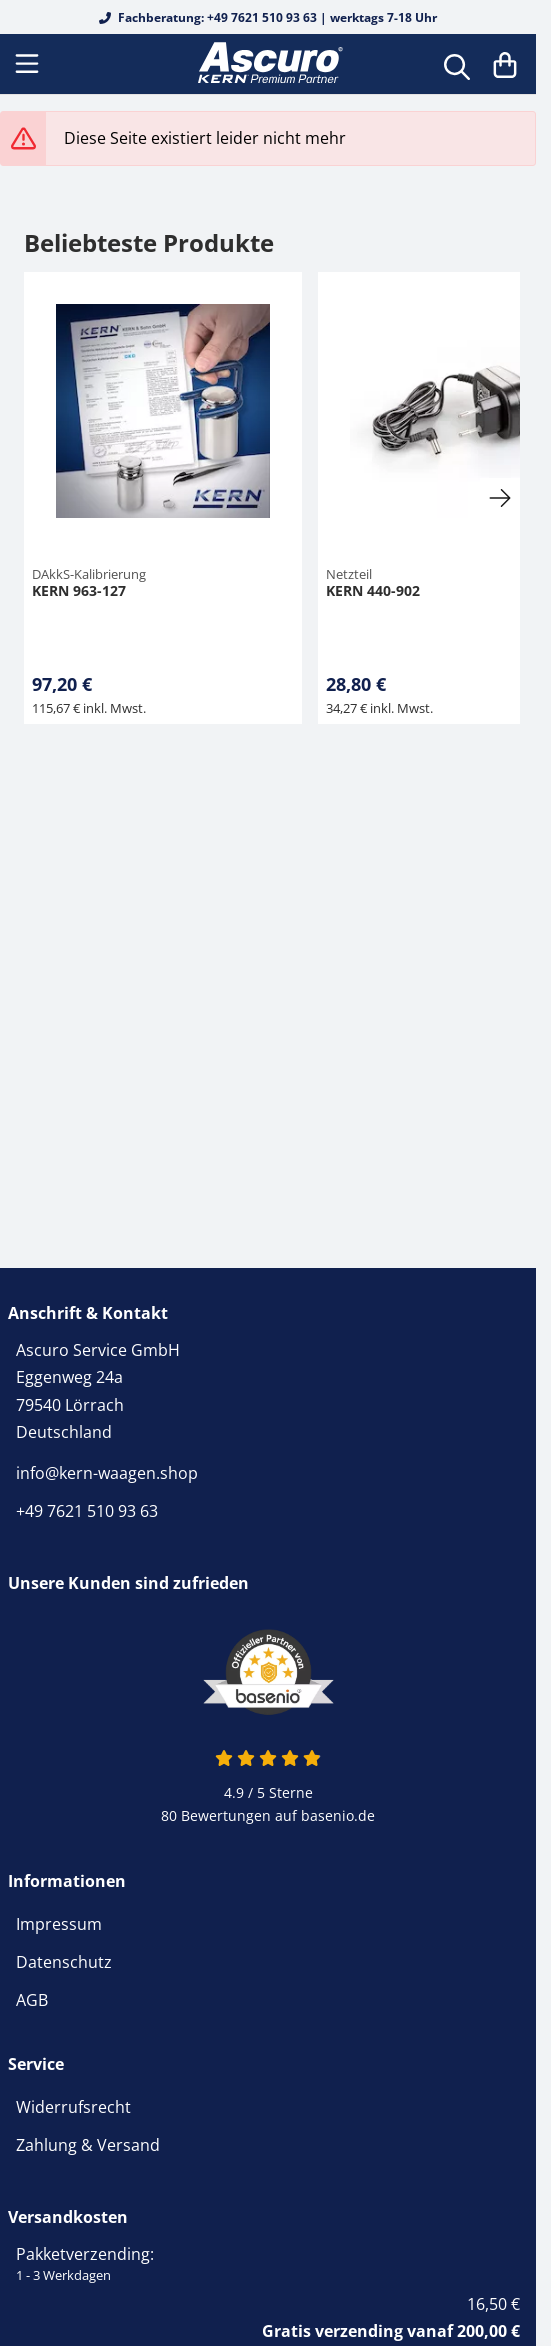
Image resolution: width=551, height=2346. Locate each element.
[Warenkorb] (505, 64)
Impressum (59, 1924)
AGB (32, 2000)
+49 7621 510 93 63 (87, 1511)
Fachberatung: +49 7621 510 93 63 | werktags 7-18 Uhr (268, 17)
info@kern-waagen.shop (107, 1473)
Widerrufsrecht (73, 2107)
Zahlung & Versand (88, 2145)
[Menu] (29, 64)
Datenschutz (64, 1962)
